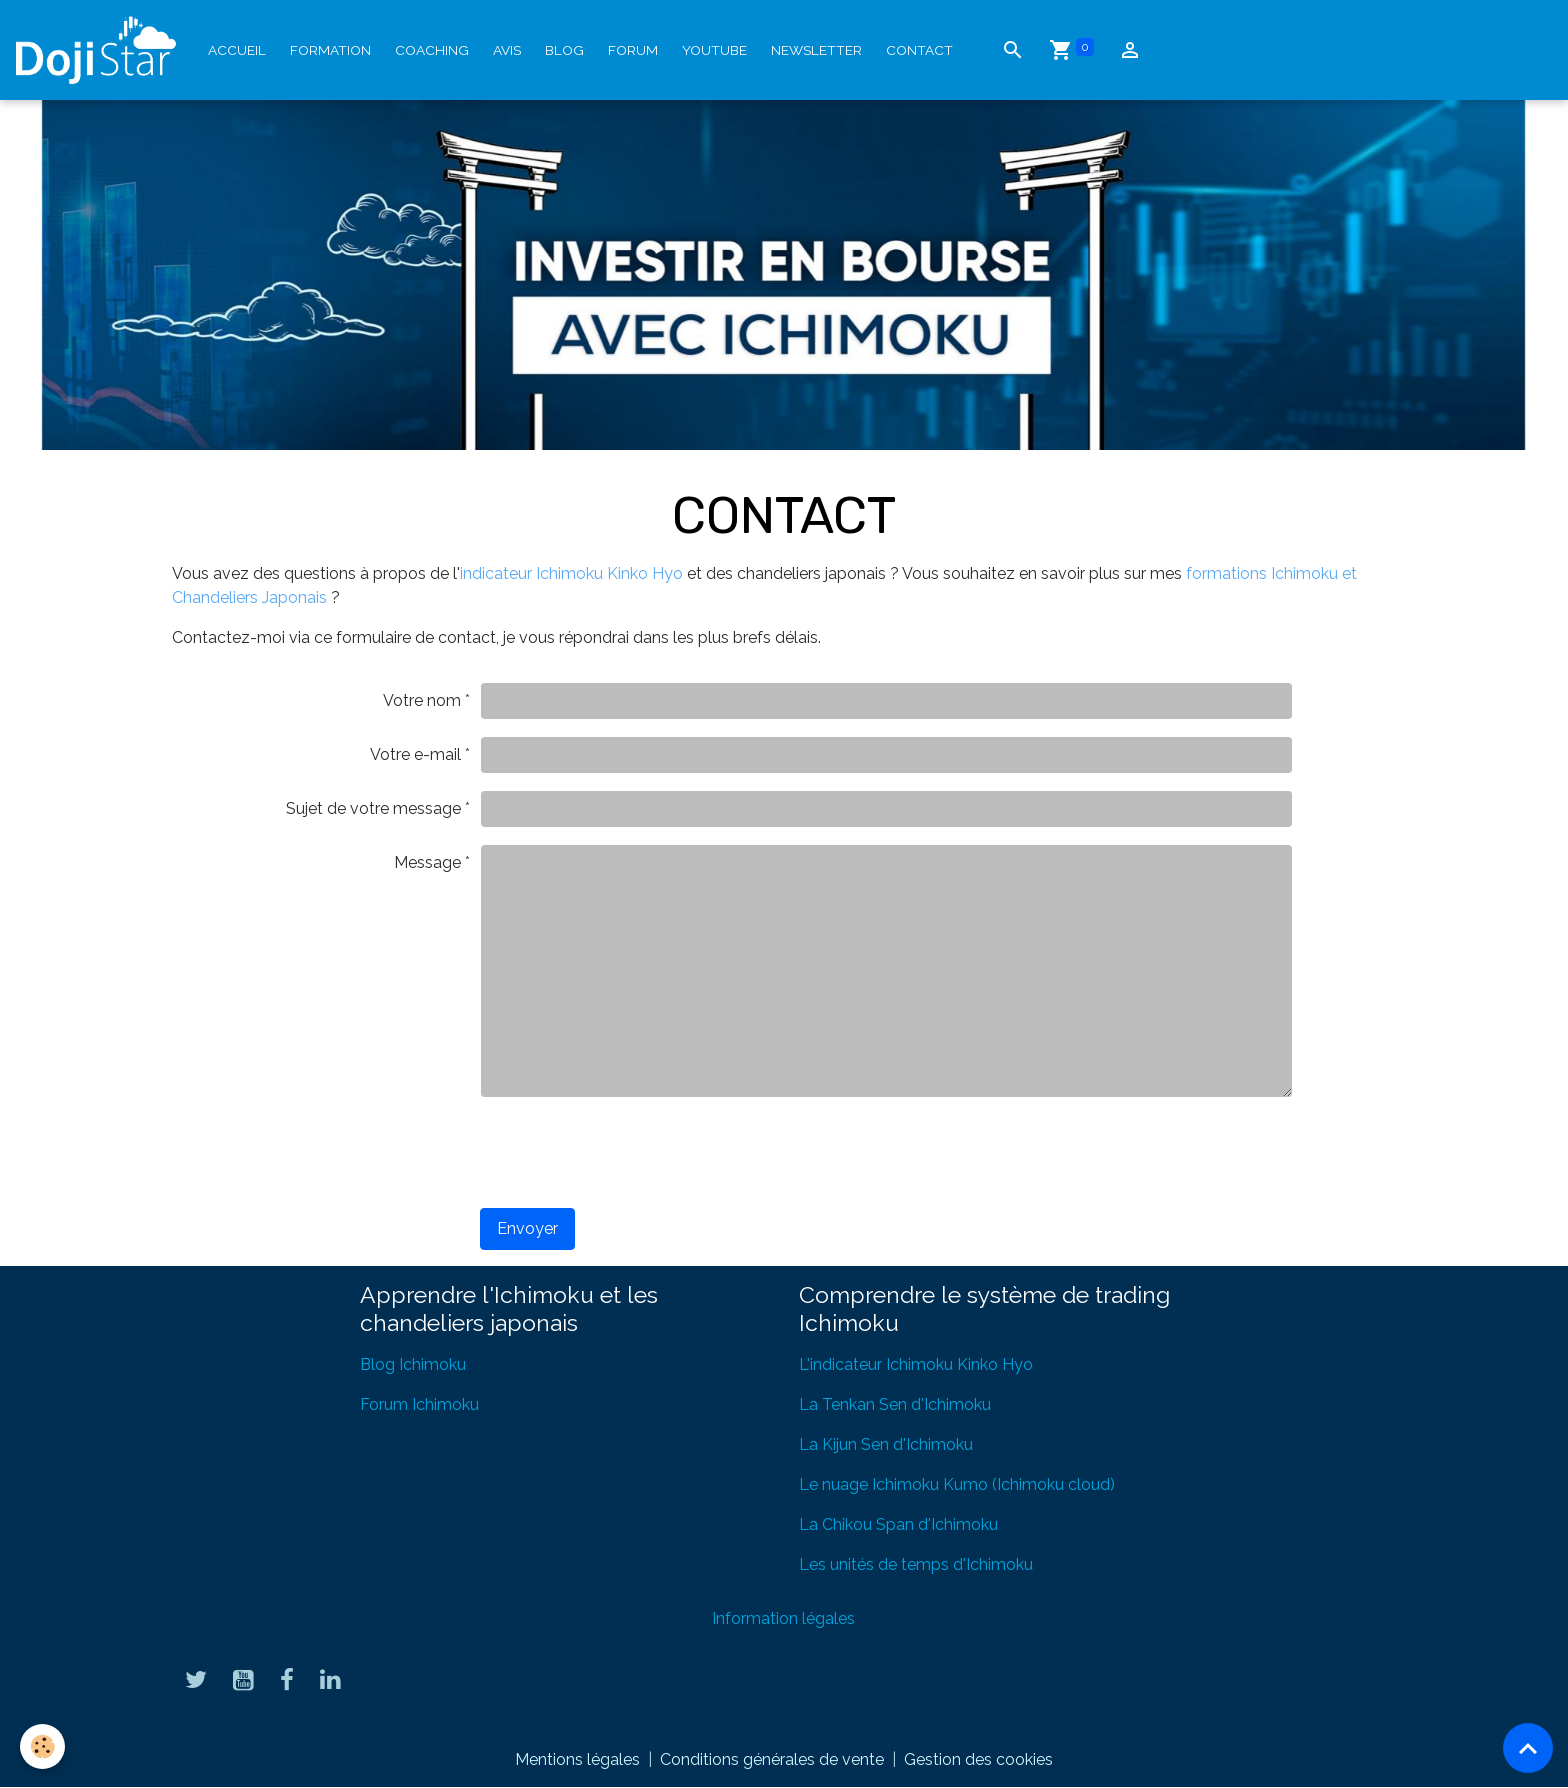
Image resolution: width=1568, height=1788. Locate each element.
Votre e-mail (415, 754)
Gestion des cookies (978, 1759)
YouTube (714, 50)
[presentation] (632, 1153)
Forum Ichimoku (419, 1404)
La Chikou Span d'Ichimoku (898, 1524)
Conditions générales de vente (772, 1759)
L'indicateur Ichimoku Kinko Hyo (916, 1364)
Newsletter (816, 50)
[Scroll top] (1528, 1748)
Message (427, 862)
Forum (633, 50)
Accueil (237, 50)
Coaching (432, 50)
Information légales (783, 1618)
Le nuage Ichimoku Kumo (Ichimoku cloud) (957, 1484)
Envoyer (527, 1228)
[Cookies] (42, 1746)
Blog (564, 50)
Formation (330, 50)
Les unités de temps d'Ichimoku (916, 1564)
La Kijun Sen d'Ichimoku (886, 1444)
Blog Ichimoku (413, 1364)
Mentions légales (577, 1759)
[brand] (100, 50)
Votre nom (422, 700)
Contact (919, 50)
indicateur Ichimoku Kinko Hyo (571, 573)
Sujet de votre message (373, 808)
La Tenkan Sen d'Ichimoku (895, 1404)
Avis (507, 50)
